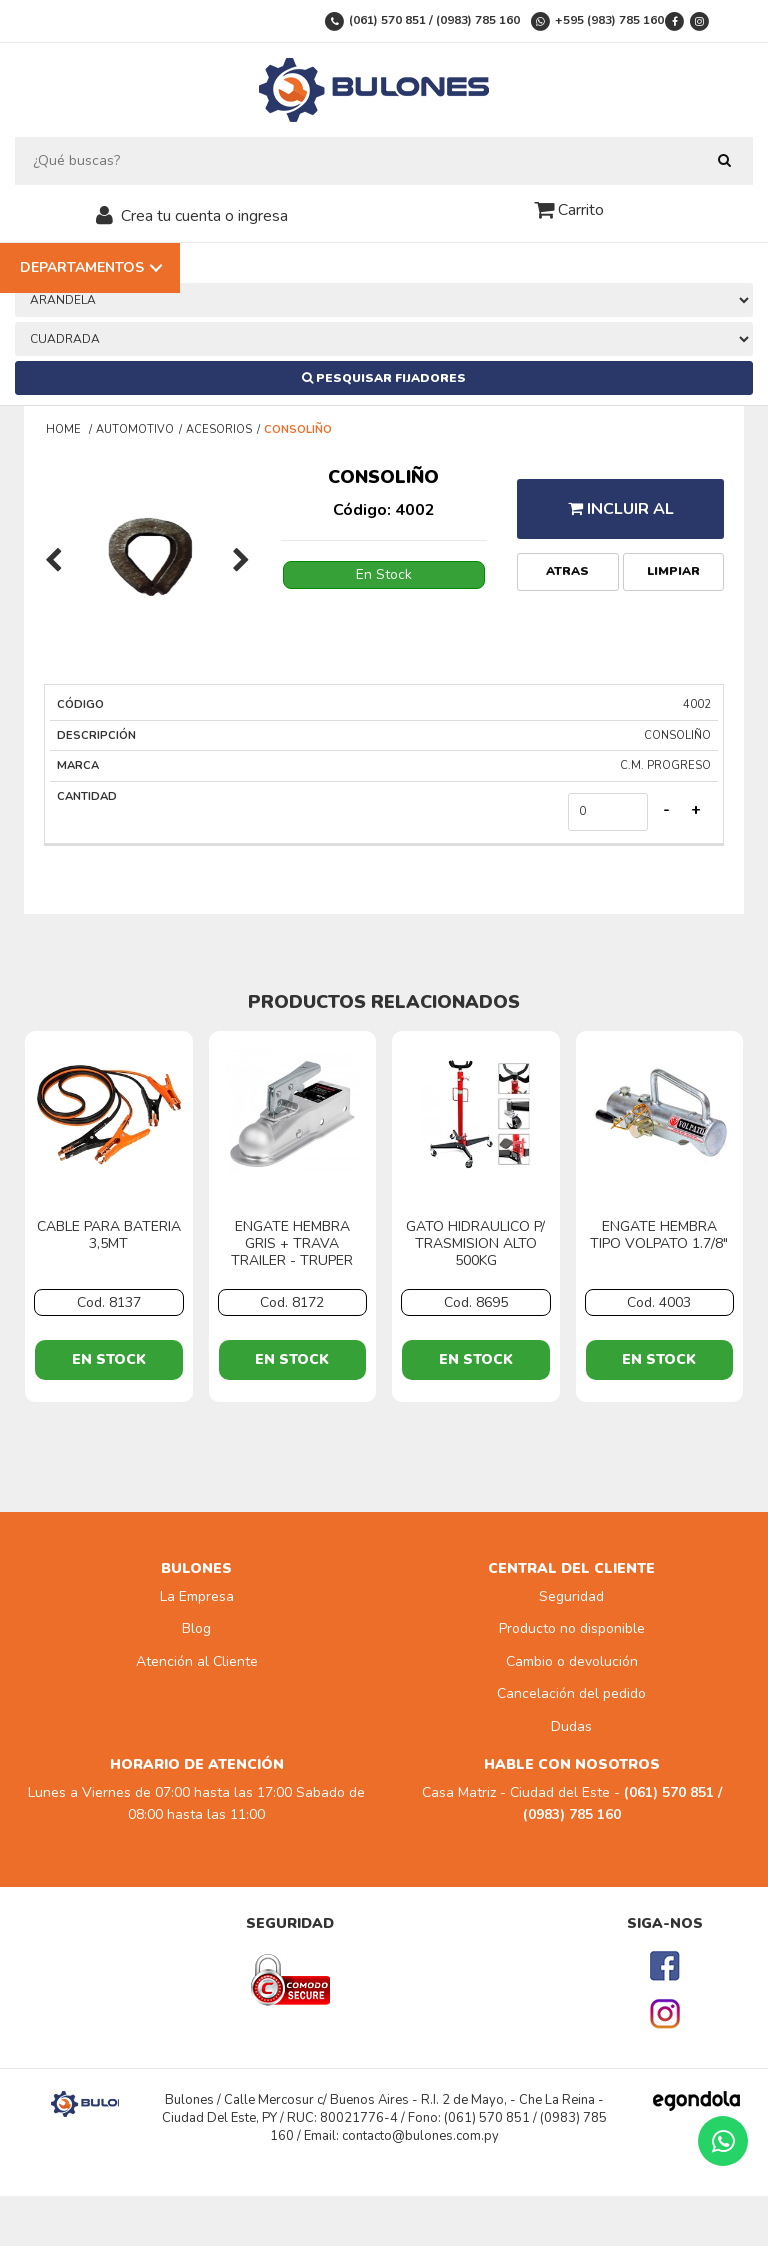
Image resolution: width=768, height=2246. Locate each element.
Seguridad (571, 1596)
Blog (196, 1628)
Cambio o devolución (572, 1661)
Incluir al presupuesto (620, 518)
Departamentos (82, 267)
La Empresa (197, 1596)
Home (65, 429)
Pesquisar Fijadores (384, 378)
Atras (567, 571)
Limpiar (673, 571)
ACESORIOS (219, 429)
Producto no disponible (572, 1628)
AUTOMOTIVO (135, 429)
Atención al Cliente (197, 1661)
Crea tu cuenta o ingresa (204, 216)
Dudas (571, 1726)
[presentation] (53, 562)
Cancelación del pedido (571, 1693)
